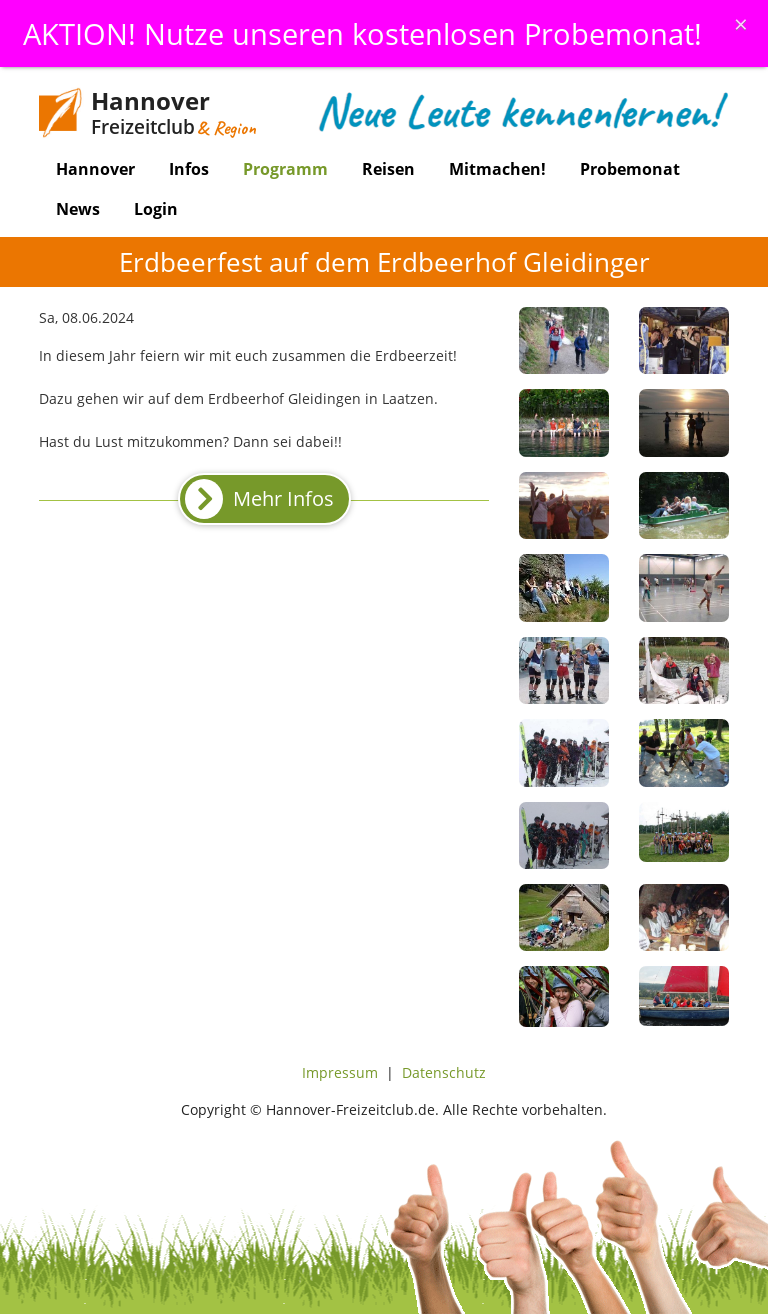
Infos (189, 169)
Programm (285, 169)
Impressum (340, 1072)
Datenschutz (444, 1072)
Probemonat (630, 169)
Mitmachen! (497, 169)
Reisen (388, 169)
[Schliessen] (741, 24)
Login (156, 209)
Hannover (95, 169)
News (78, 209)
